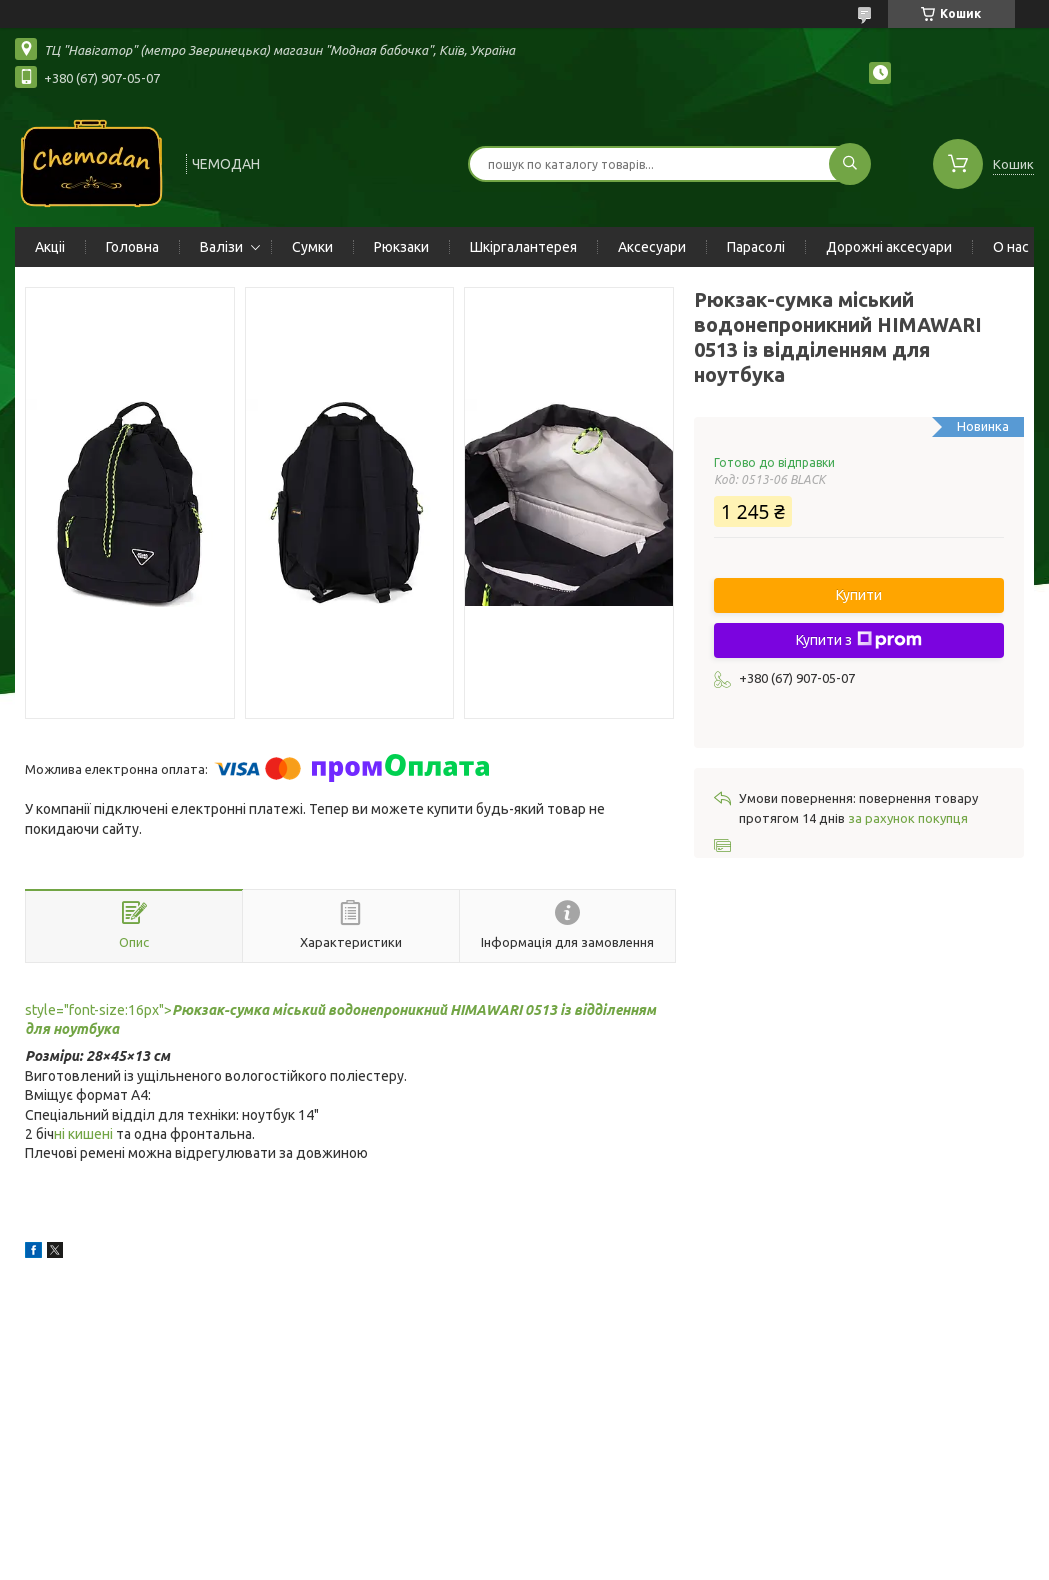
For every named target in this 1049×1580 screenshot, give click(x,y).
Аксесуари (652, 247)
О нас (1011, 247)
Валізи (221, 247)
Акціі (50, 247)
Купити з (859, 640)
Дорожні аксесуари (889, 247)
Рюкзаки (401, 247)
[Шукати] (850, 164)
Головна (132, 247)
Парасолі (756, 247)
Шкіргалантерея (523, 247)
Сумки (312, 247)
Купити (859, 595)
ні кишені (83, 1134)
